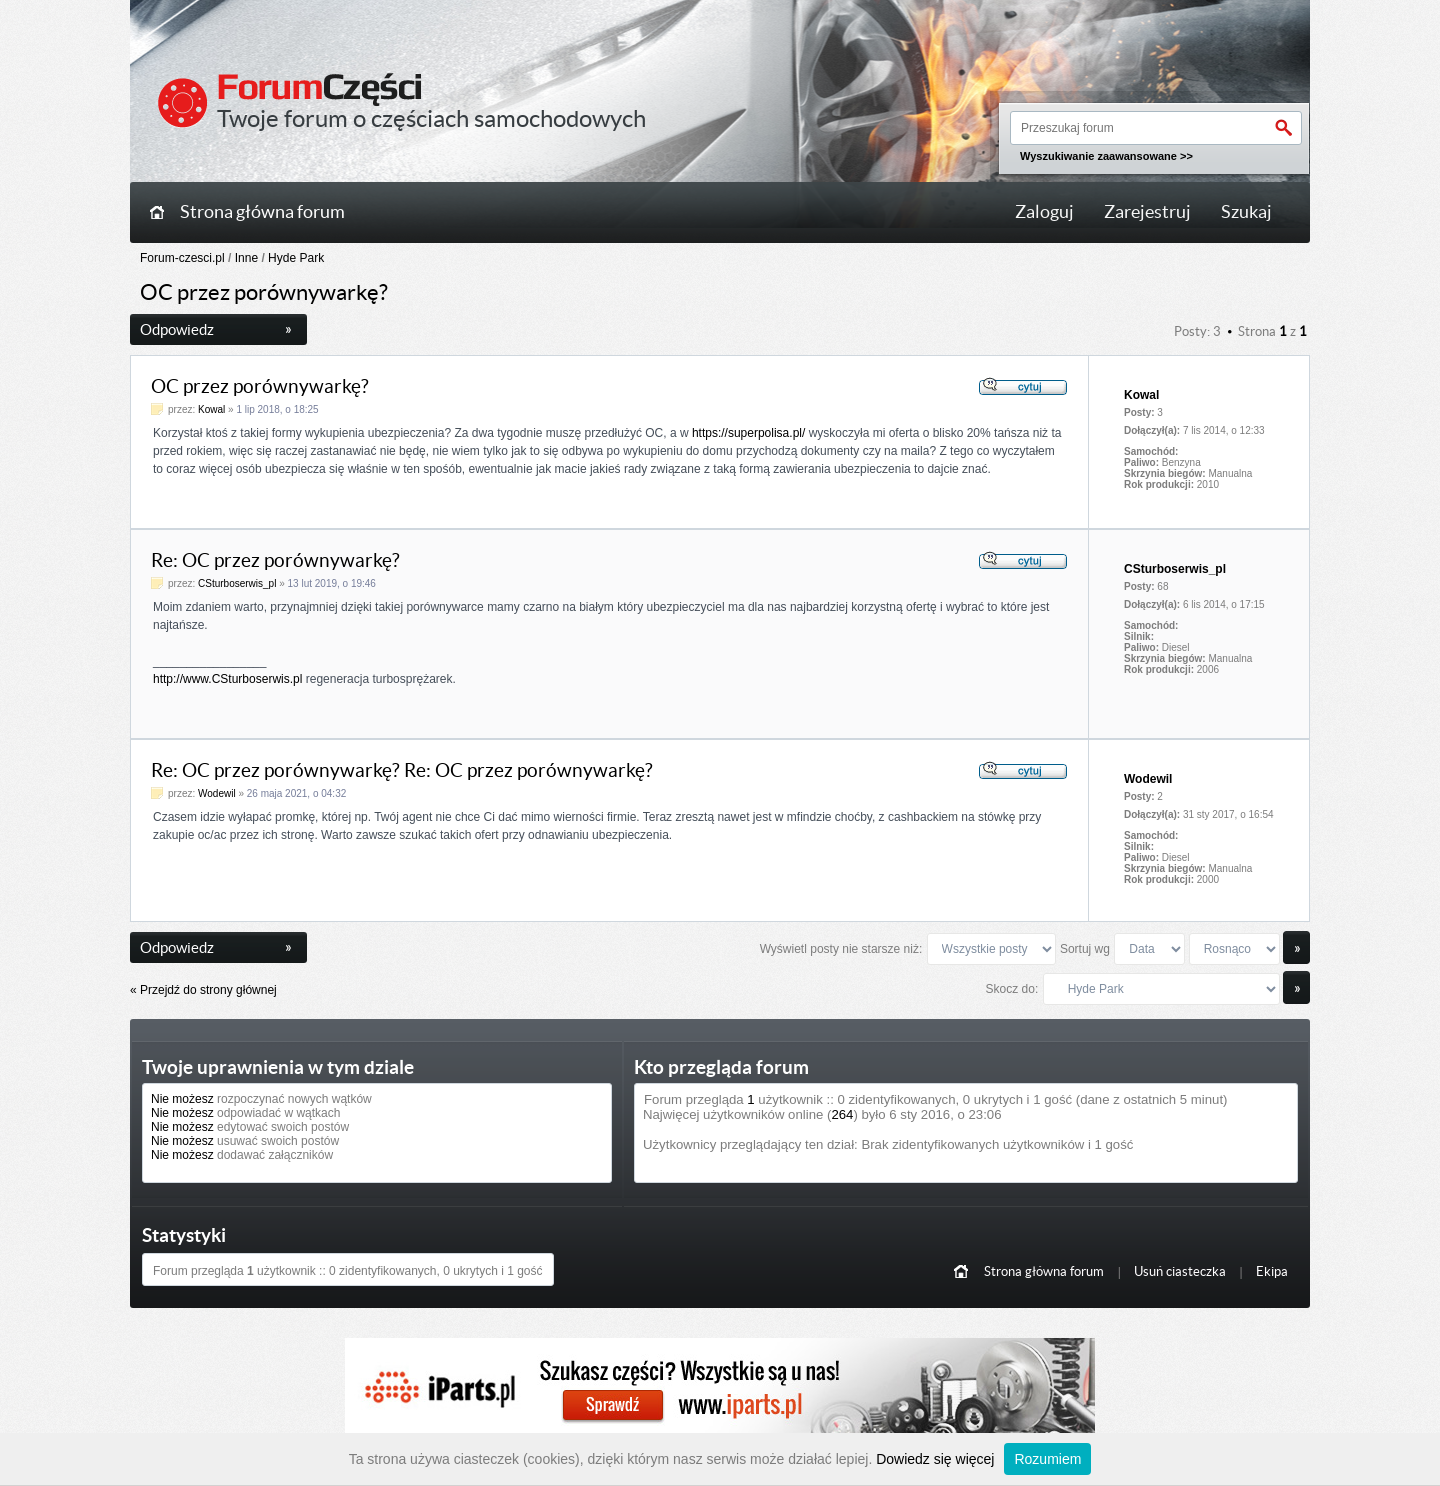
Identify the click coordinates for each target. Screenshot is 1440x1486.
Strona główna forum (262, 212)
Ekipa (1272, 1271)
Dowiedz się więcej (935, 1459)
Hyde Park (296, 258)
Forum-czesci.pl (182, 258)
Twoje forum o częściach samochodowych (431, 118)
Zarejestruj (1147, 212)
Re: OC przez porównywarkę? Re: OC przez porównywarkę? (402, 770)
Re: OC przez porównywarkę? (275, 560)
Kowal (211, 409)
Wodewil (217, 793)
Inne (246, 258)
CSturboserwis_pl (237, 583)
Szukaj (1246, 212)
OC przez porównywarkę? (260, 386)
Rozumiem (1047, 1459)
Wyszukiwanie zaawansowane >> (1106, 156)
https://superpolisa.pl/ (748, 433)
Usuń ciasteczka (1180, 1271)
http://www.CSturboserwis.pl (227, 679)
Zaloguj (1044, 212)
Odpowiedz (216, 329)
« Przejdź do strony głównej (203, 990)
